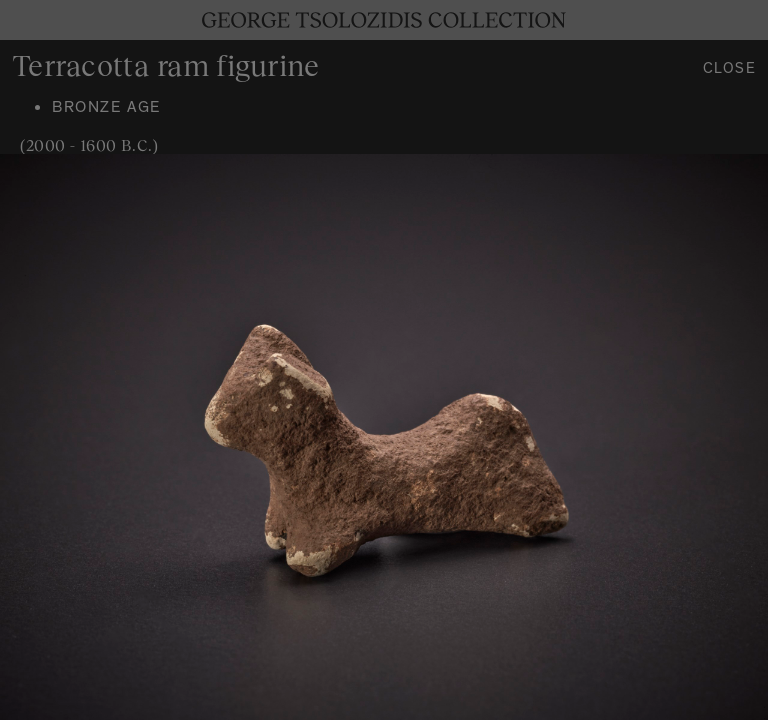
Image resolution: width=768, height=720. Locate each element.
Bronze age (106, 109)
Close (730, 70)
